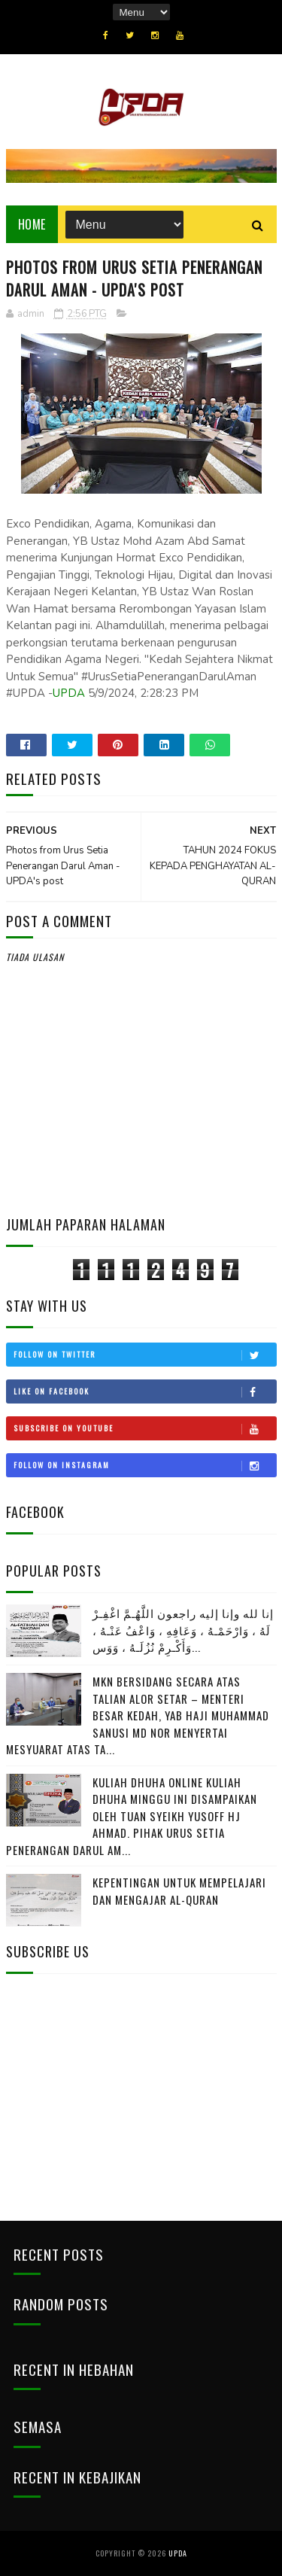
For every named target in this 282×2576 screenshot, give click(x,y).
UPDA (69, 693)
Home (32, 224)
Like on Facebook (145, 1391)
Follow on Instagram (145, 1465)
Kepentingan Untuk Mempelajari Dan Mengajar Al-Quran (179, 1891)
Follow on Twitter (145, 1355)
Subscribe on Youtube (145, 1428)
